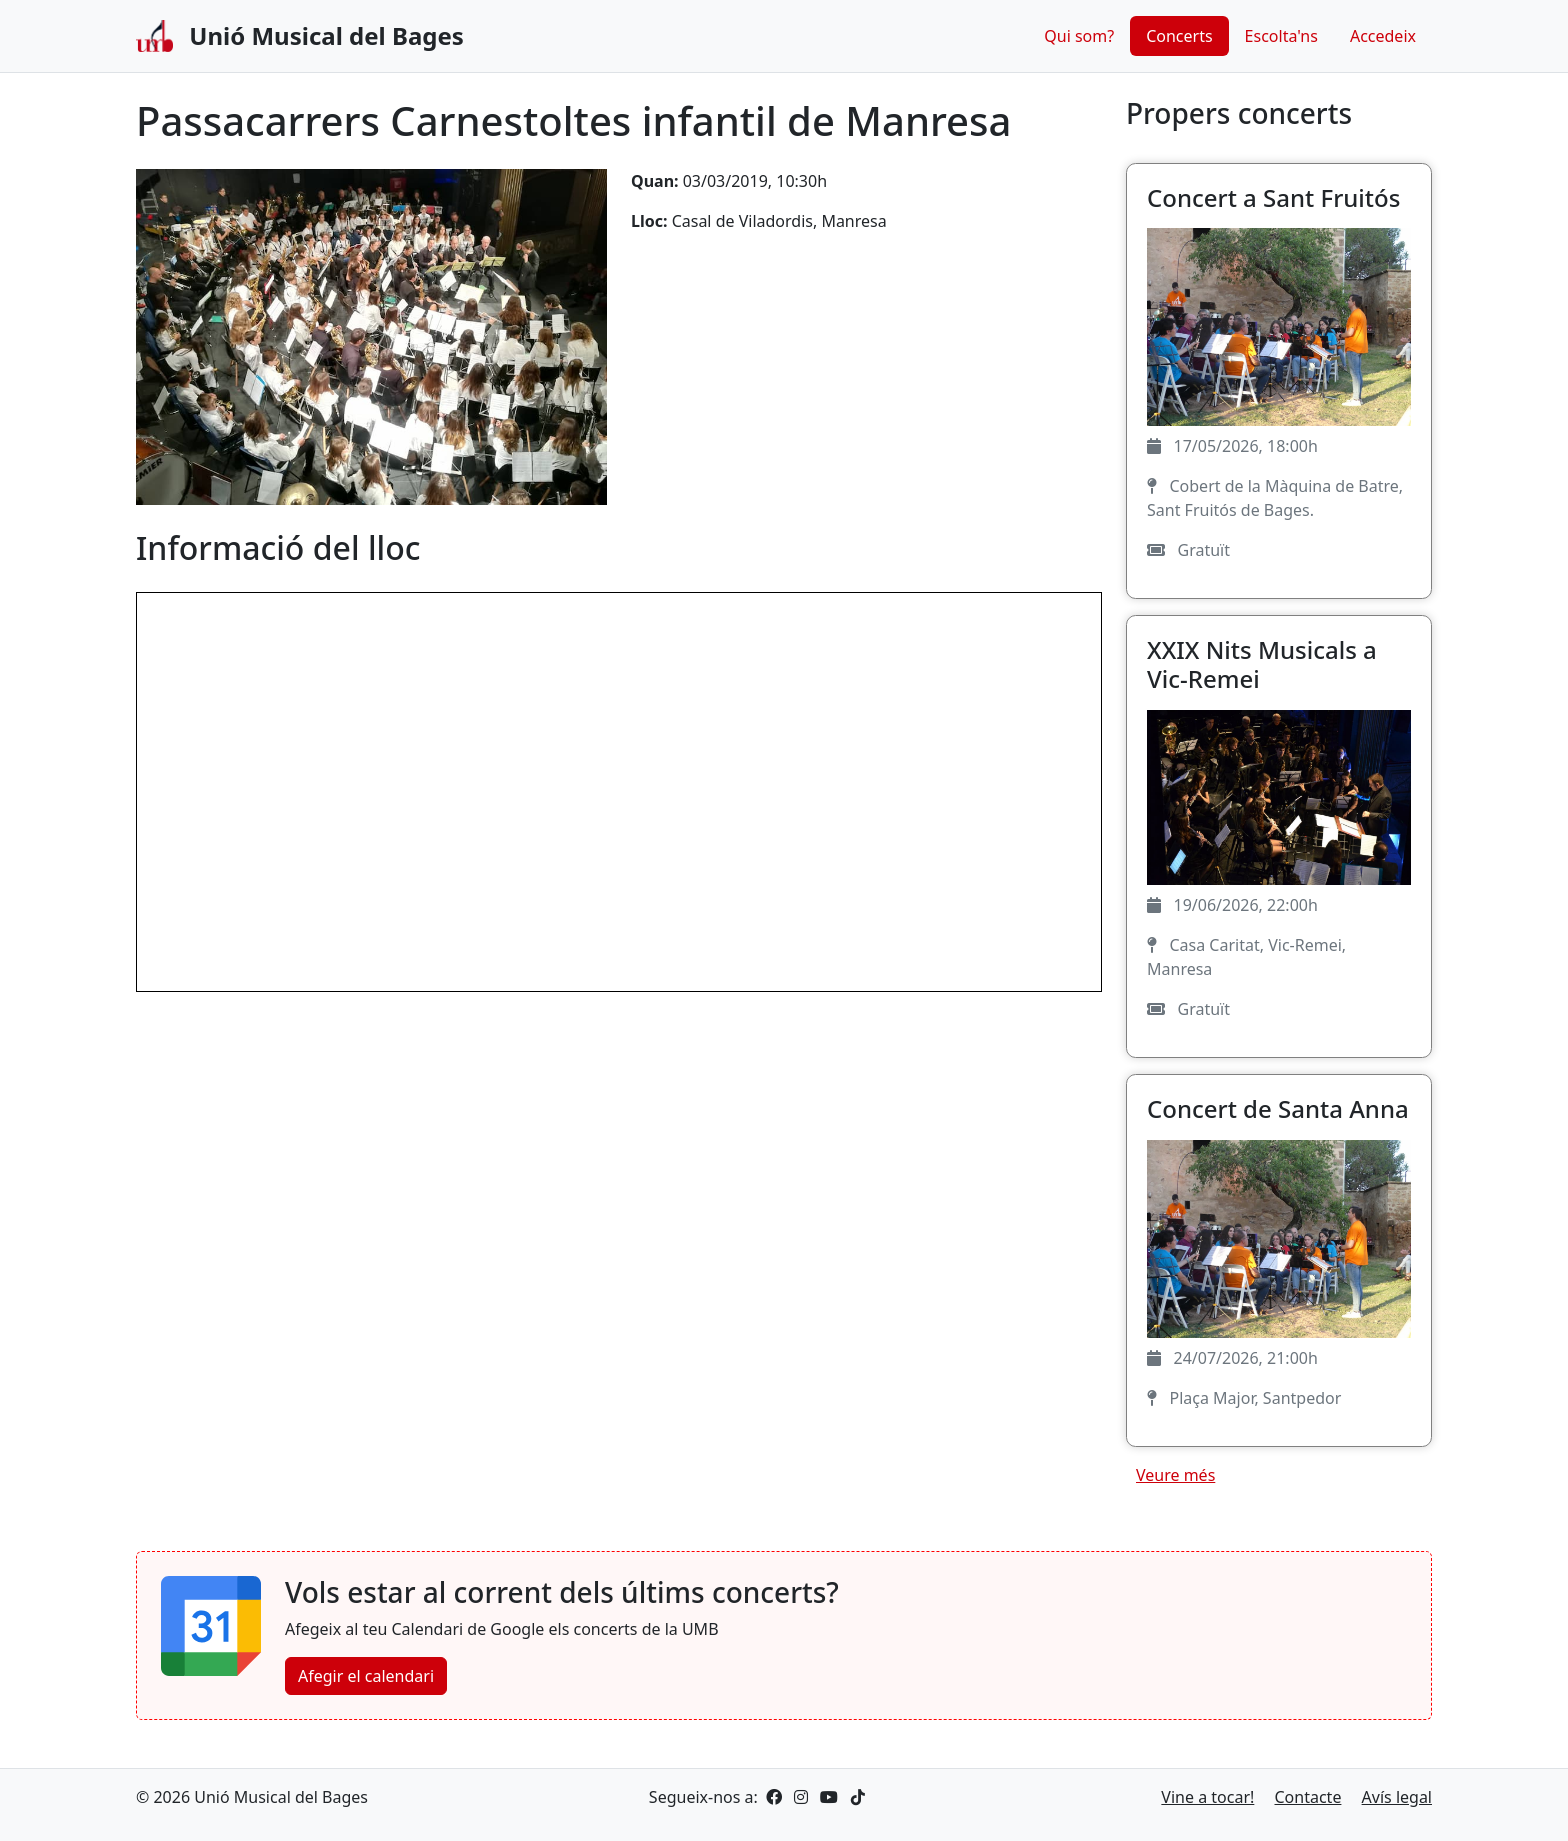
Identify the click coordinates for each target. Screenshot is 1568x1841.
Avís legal (1397, 1797)
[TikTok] (854, 1797)
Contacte (1308, 1797)
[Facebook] (774, 1797)
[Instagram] (799, 1797)
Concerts (1179, 36)
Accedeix (1383, 36)
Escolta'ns (1281, 36)
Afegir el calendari (366, 1676)
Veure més (1175, 1475)
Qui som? (1079, 36)
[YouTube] (827, 1797)
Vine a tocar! (1207, 1797)
